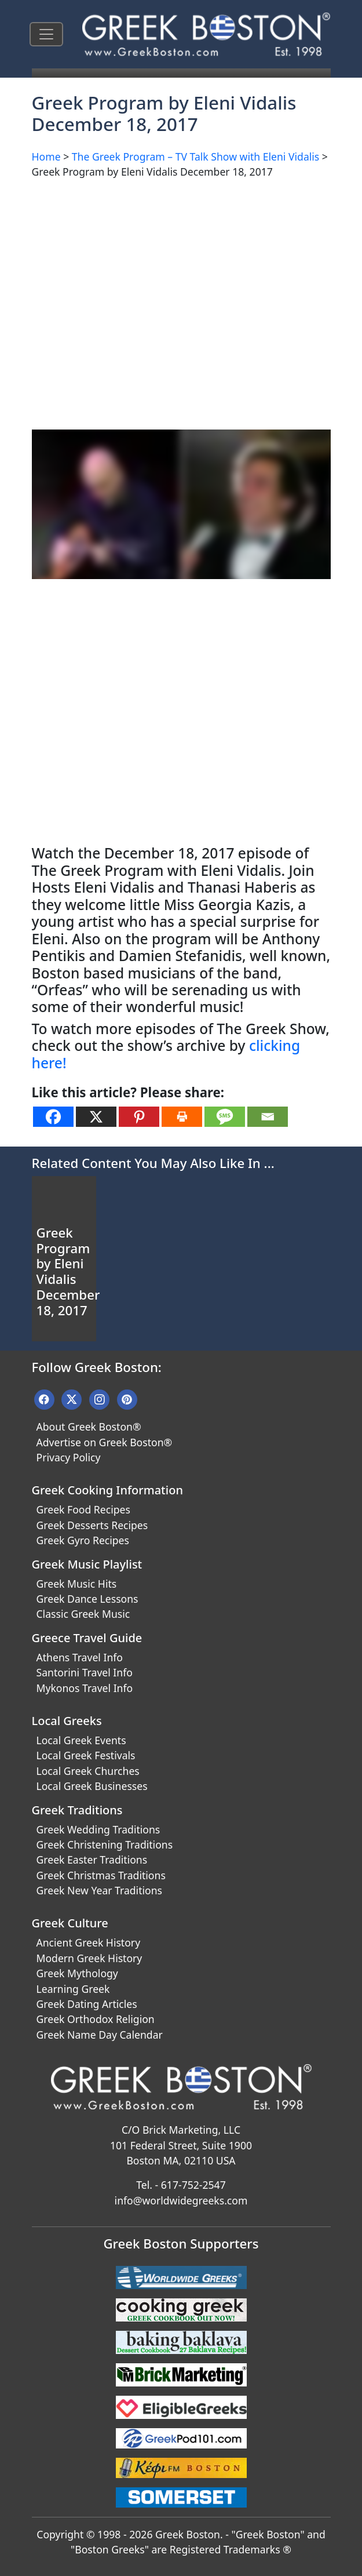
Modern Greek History (89, 1958)
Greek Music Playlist (87, 1564)
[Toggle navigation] (46, 34)
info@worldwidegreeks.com (181, 2200)
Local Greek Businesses (92, 1786)
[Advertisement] (181, 270)
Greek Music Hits (76, 1584)
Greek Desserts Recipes (92, 1525)
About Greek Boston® (88, 1426)
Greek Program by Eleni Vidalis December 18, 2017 (68, 1271)
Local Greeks (67, 1721)
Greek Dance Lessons (87, 1599)
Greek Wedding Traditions (98, 1829)
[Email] (267, 1117)
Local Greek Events (81, 1740)
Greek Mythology (77, 1973)
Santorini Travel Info (84, 1672)
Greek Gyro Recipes (82, 1540)
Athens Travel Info (79, 1657)
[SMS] (224, 1117)
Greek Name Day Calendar (99, 2035)
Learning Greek (73, 1989)
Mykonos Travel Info (84, 1688)
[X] (96, 1117)
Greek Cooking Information (107, 1490)
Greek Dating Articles (86, 2004)
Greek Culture (70, 1923)
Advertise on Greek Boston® (104, 1442)
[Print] (182, 1117)
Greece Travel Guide (87, 1638)
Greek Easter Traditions (92, 1859)
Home (46, 156)
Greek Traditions (77, 1810)
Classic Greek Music (83, 1614)
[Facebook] (53, 1117)
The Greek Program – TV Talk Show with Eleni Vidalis (195, 156)
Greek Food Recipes (83, 1509)
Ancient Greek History (88, 1942)
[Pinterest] (139, 1117)
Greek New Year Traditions (99, 1890)
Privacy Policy (68, 1457)
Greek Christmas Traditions (101, 1875)
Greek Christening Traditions (104, 1844)
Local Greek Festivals (86, 1755)
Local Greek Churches (88, 1771)
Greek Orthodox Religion (95, 2019)
